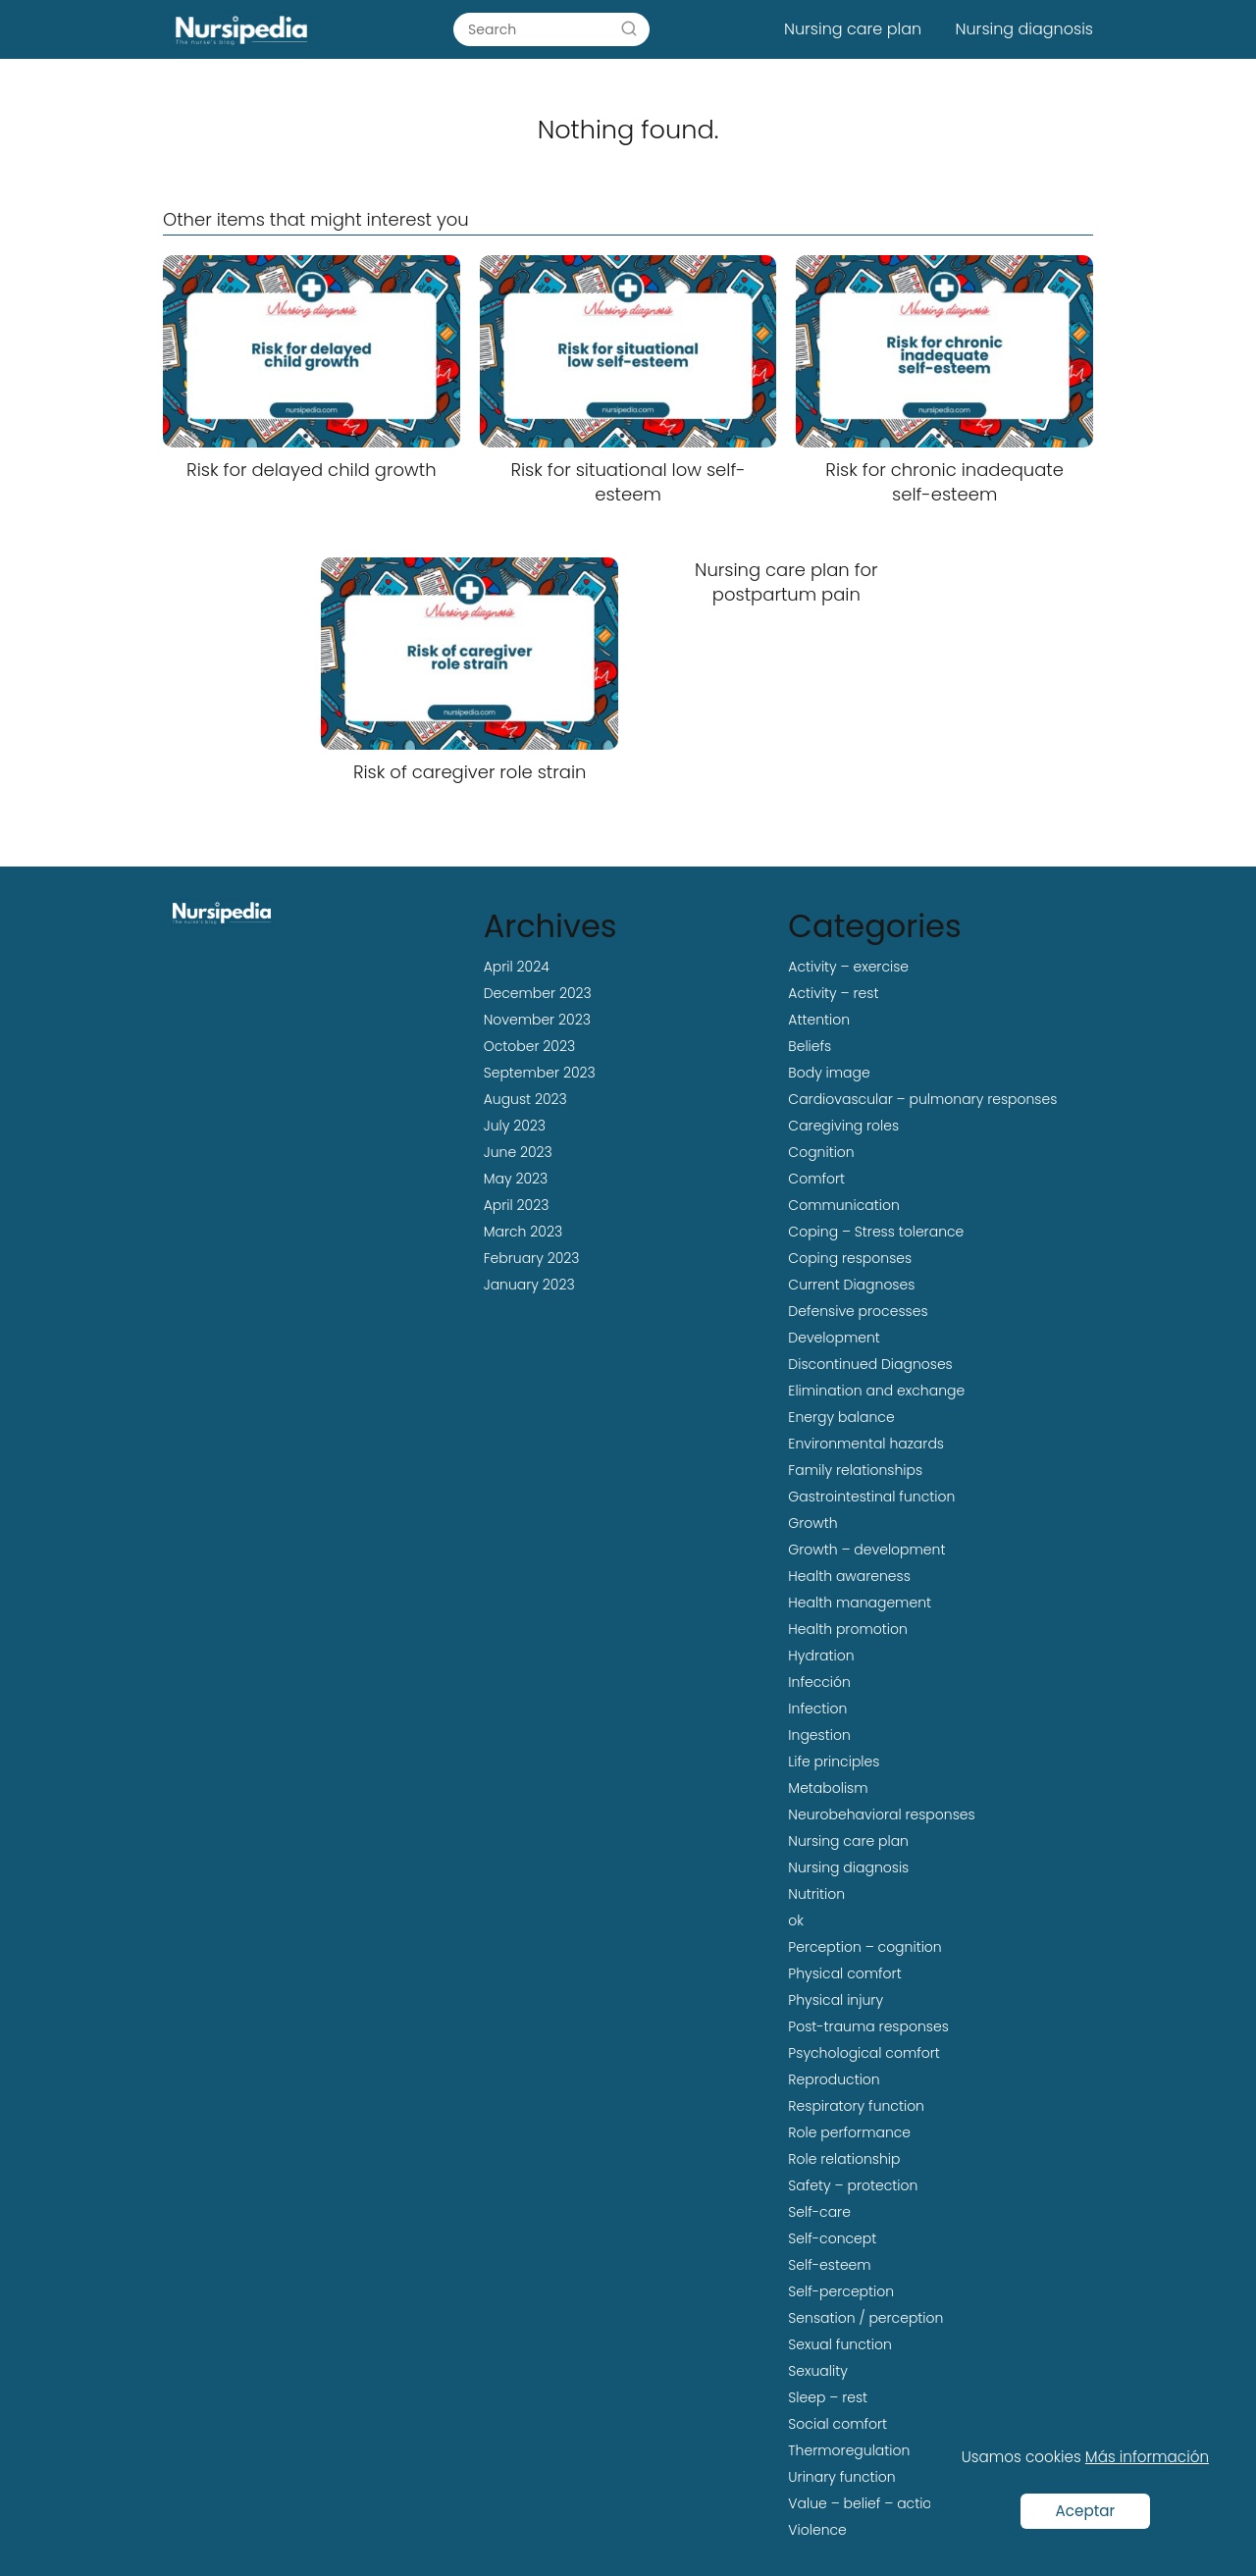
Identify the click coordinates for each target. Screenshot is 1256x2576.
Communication (843, 1205)
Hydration (821, 1655)
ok (796, 1920)
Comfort (816, 1178)
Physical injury (835, 2000)
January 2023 (529, 1284)
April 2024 (517, 966)
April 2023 (517, 1205)
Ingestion (819, 1735)
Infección (819, 1682)
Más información (1147, 2456)
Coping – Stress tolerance (876, 1231)
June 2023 (518, 1152)
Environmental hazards (866, 1443)
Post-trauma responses (868, 2026)
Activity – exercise (848, 966)
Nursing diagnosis (1024, 29)
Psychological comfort (864, 2053)
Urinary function (841, 2477)
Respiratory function (856, 2106)
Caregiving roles (843, 1125)
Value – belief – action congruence (907, 2503)
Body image (828, 1072)
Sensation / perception (865, 2318)
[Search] (629, 28)
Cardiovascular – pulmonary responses (922, 1099)
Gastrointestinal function (871, 1496)
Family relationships (855, 1470)
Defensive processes (857, 1311)
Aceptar (1086, 2510)
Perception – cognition (864, 1947)
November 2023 (537, 1019)
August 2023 (525, 1099)
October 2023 (529, 1046)
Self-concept (832, 2238)
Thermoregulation (849, 2450)
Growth (812, 1523)
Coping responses (850, 1258)
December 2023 (538, 993)
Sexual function (839, 2344)
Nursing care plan (852, 29)
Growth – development (866, 1549)
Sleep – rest (827, 2397)
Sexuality (818, 2371)
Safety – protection (852, 2185)
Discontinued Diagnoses (870, 1364)
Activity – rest (833, 993)
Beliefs (809, 1046)
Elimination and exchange (876, 1390)
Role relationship (844, 2159)
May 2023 (516, 1178)
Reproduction (833, 2079)
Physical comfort (844, 1973)
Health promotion (847, 1629)
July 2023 (515, 1125)
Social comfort (837, 2424)
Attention (819, 1019)
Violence (817, 2530)
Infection (817, 1708)
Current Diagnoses (851, 1284)
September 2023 (540, 1072)
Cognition (821, 1152)
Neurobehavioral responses (881, 1814)
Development (833, 1337)
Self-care (819, 2212)
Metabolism (827, 1788)
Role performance (849, 2132)
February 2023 (532, 1258)
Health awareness (849, 1576)
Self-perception (841, 2291)
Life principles (833, 1761)
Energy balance (841, 1417)
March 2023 (523, 1231)
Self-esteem (829, 2265)
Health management (859, 1602)
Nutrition (816, 1894)
